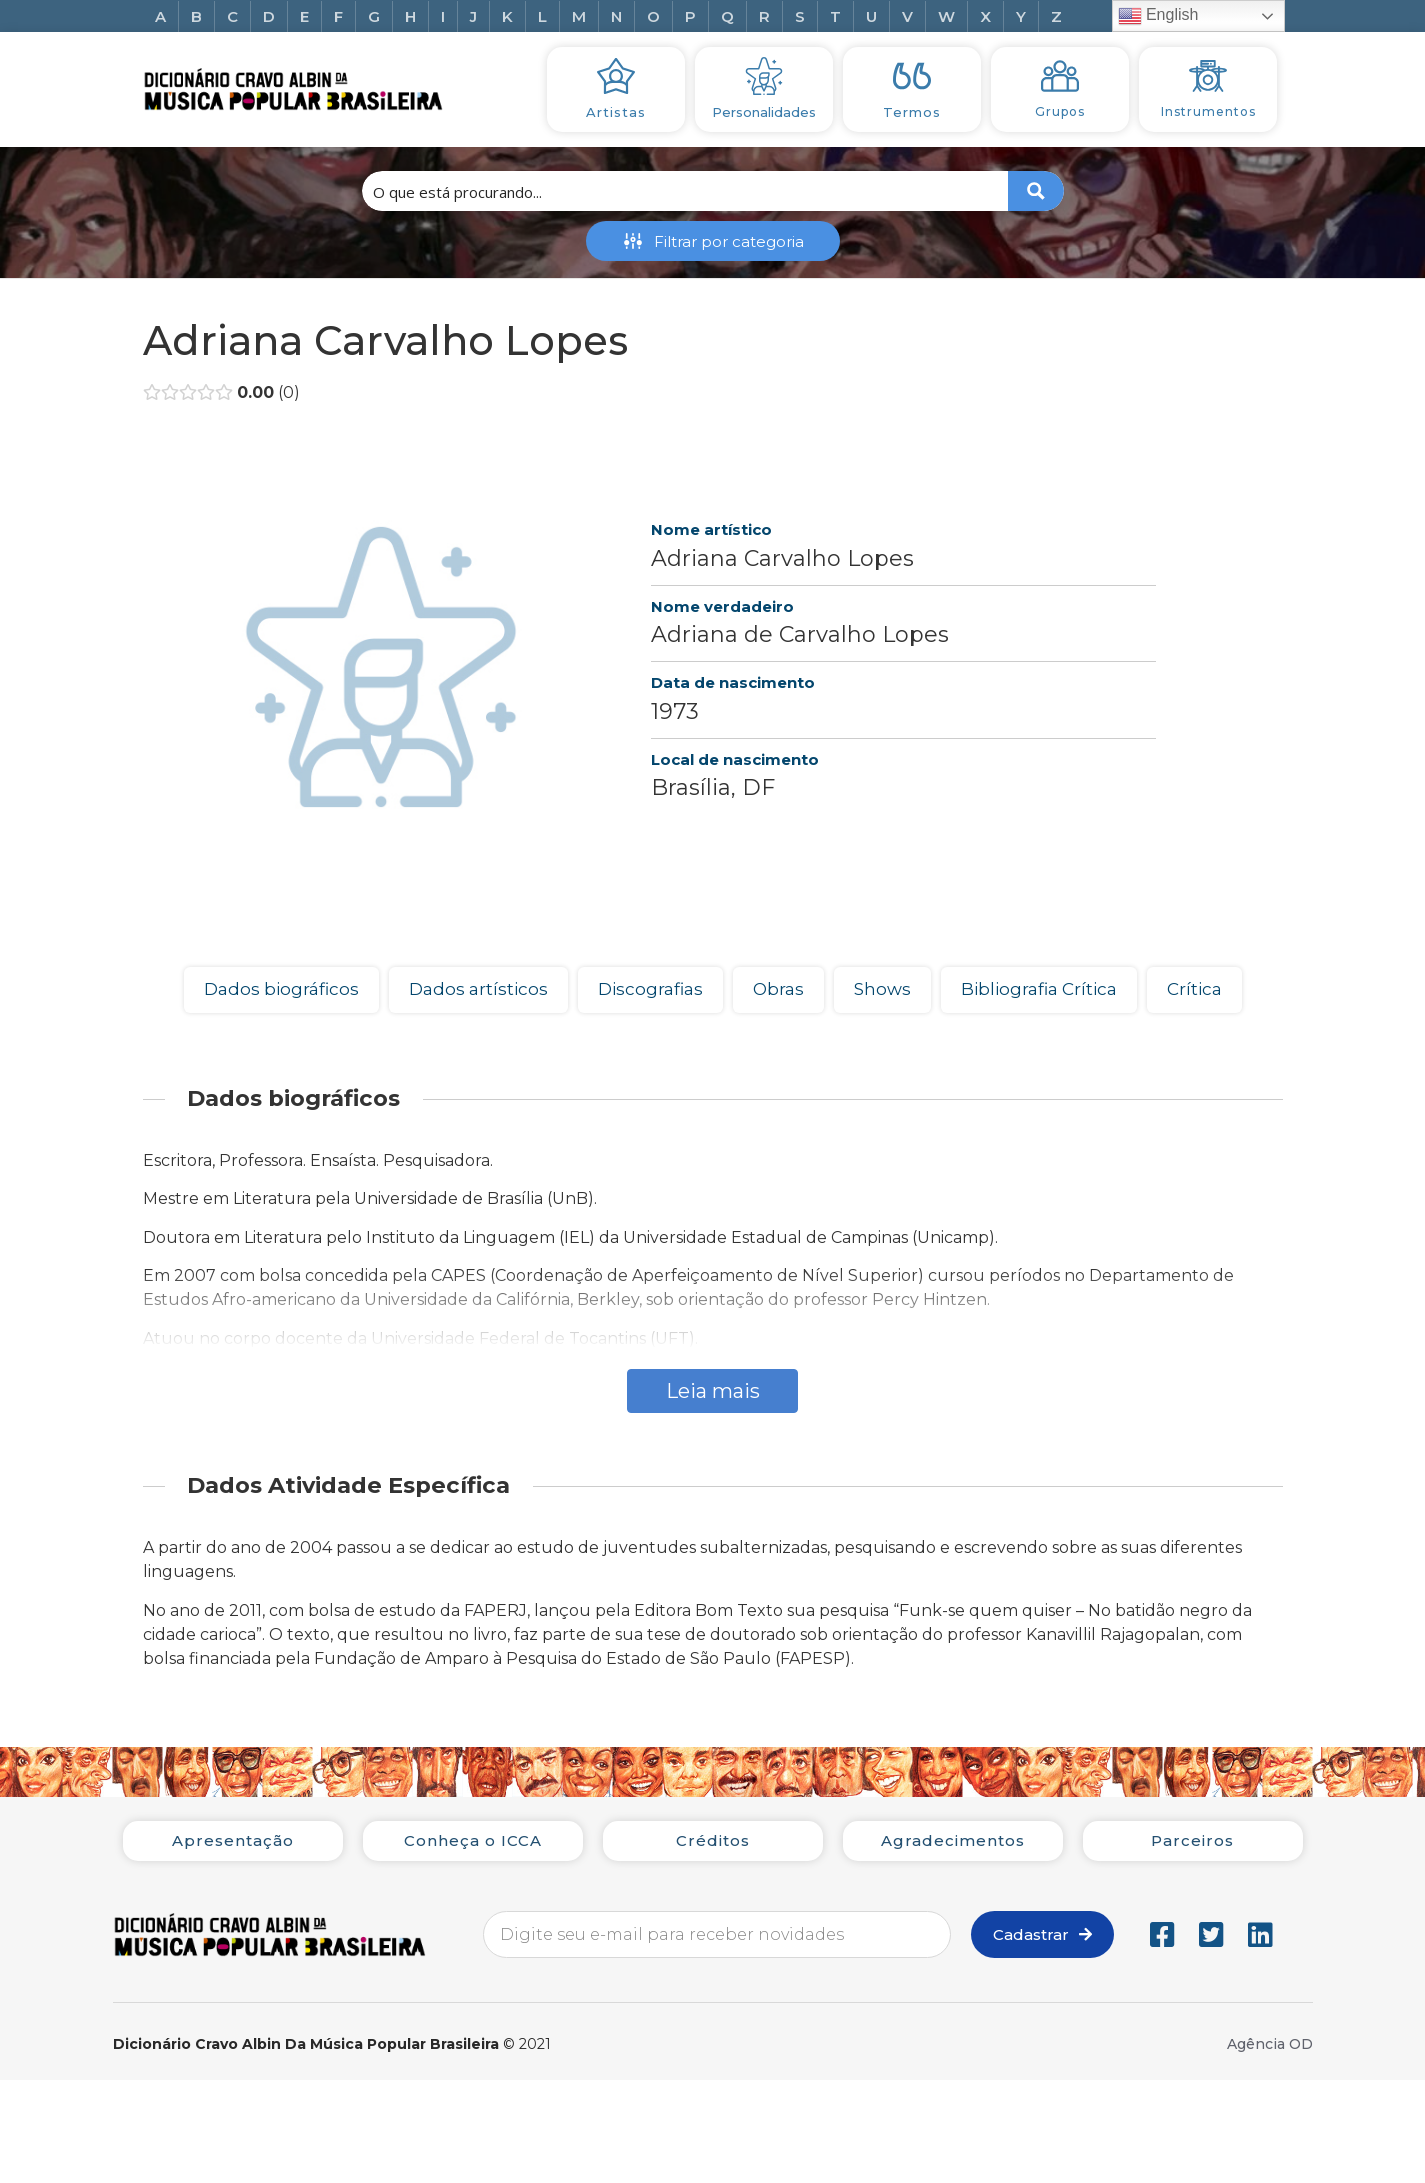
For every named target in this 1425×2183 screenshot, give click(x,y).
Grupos (1060, 111)
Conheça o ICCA (473, 1840)
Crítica (1194, 989)
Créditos (713, 1840)
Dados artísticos (478, 989)
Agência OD (1270, 2044)
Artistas (616, 112)
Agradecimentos (953, 1840)
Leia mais (713, 1391)
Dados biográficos (281, 989)
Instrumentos (1208, 111)
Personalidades (764, 112)
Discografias (650, 989)
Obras (778, 989)
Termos (912, 112)
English (1158, 16)
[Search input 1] (686, 191)
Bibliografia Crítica (1039, 989)
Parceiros (1192, 1840)
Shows (882, 989)
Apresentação (233, 1840)
